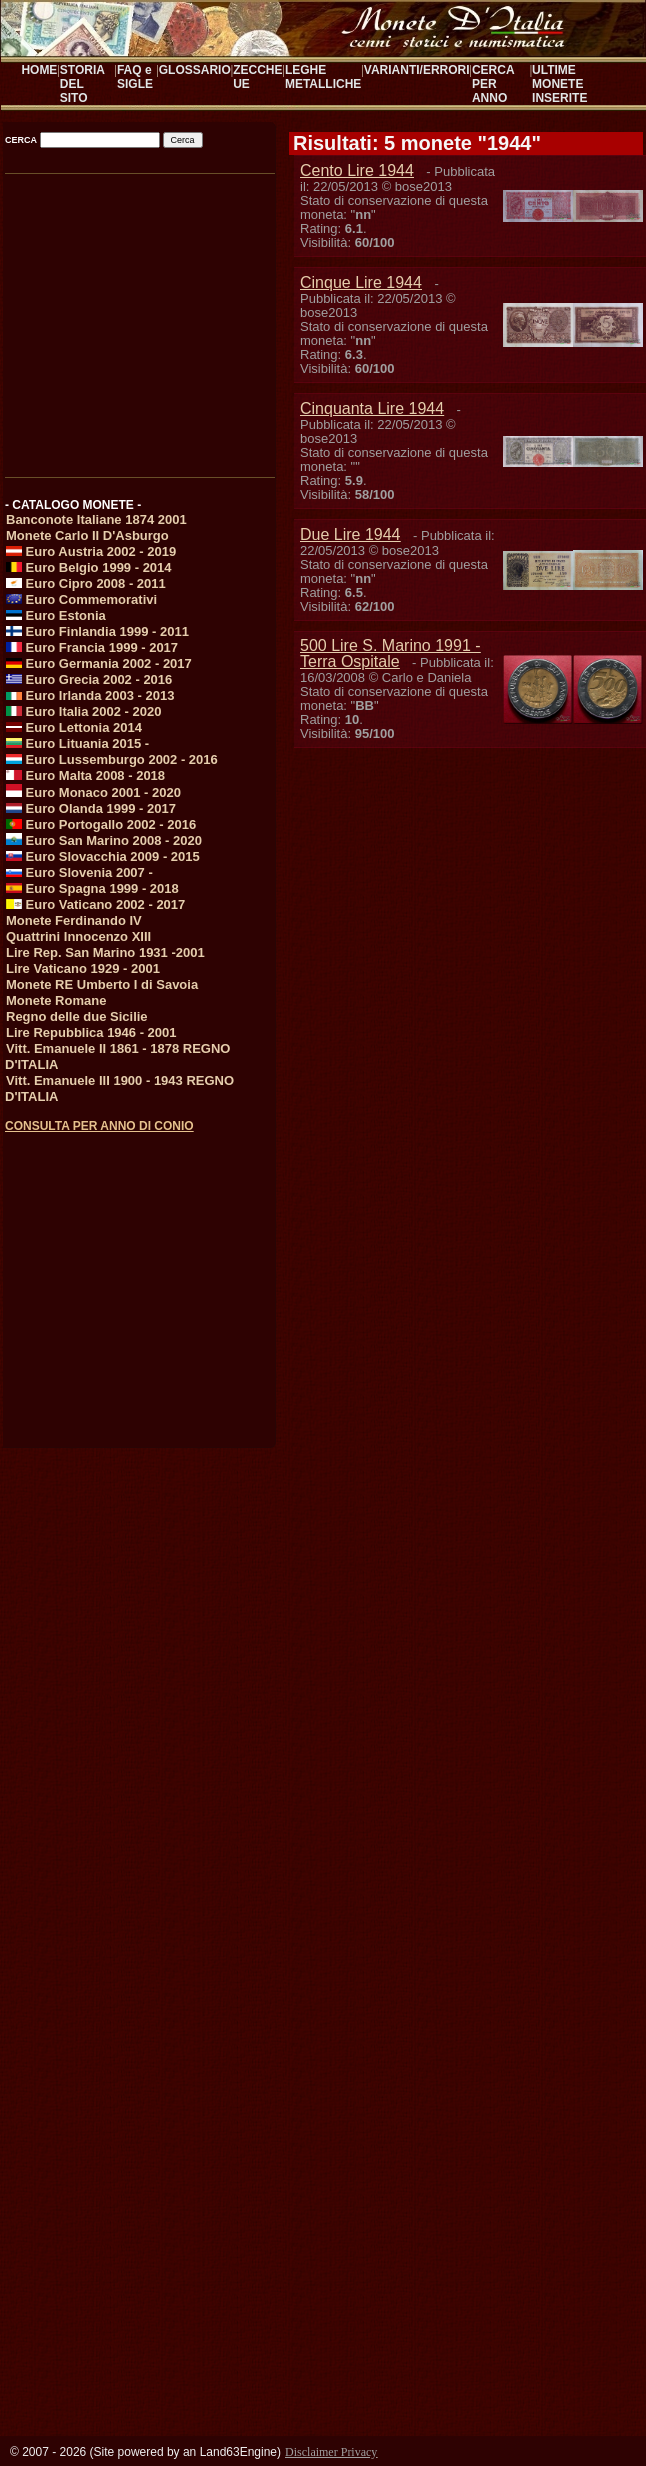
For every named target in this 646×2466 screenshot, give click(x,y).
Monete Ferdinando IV (74, 920)
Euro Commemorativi (81, 599)
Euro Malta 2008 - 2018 (85, 775)
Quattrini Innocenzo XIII (78, 936)
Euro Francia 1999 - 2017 (92, 647)
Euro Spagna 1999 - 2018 (92, 888)
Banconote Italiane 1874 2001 (96, 519)
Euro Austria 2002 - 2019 (91, 551)
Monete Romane (56, 1000)
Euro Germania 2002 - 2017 (99, 663)
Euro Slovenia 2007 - (79, 872)
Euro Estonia (56, 615)
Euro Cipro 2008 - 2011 (86, 583)
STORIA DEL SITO (82, 84)
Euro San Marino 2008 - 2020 (104, 840)
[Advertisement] (138, 319)
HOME (39, 70)
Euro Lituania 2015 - (77, 743)
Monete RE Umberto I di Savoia (102, 984)
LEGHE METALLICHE (323, 77)
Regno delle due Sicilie (77, 1016)
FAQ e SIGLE (135, 77)
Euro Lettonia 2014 (74, 727)
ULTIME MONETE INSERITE (559, 84)
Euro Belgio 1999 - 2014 (89, 567)
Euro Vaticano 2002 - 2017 (95, 904)
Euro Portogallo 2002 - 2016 (101, 824)
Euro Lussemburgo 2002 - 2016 (112, 759)
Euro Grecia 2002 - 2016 (89, 679)
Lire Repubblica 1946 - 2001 (91, 1032)
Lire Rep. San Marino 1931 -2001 (105, 952)
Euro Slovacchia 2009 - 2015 (103, 856)
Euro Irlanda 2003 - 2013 (90, 695)
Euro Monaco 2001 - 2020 (93, 792)
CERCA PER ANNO (493, 84)
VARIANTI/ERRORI (417, 70)
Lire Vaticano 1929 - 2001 (83, 968)
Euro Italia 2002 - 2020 (83, 711)
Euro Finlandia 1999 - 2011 (97, 631)
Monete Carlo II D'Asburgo (87, 535)
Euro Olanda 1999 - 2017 (91, 808)
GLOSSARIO (195, 70)
